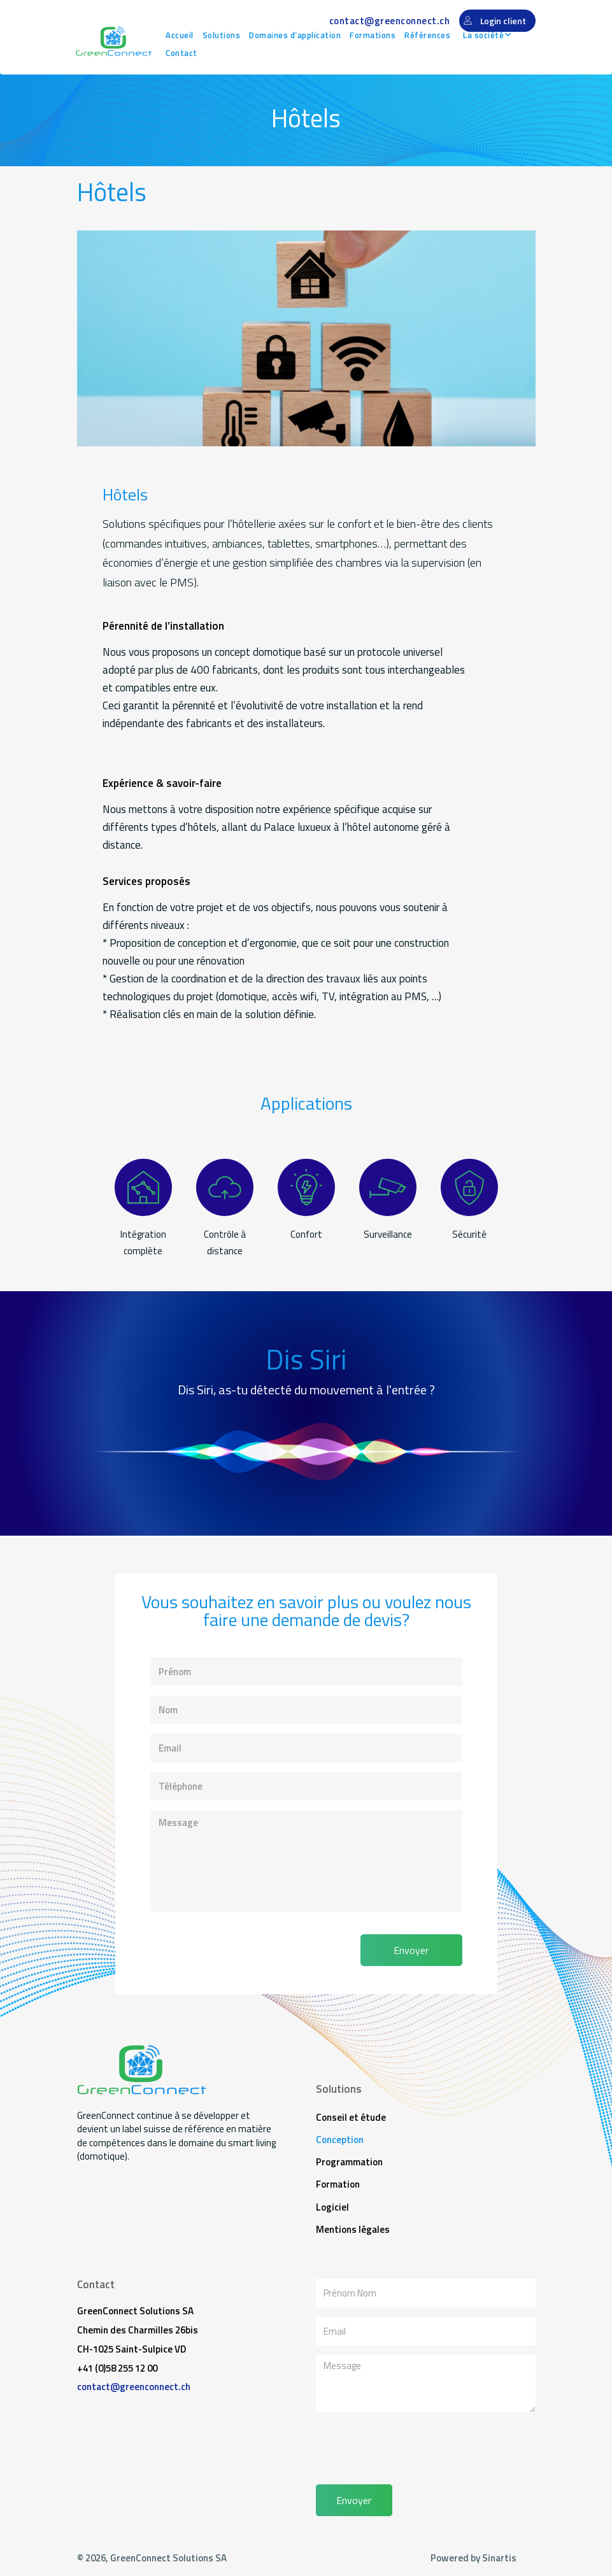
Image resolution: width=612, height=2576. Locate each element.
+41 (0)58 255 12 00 (117, 2370)
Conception (340, 2140)
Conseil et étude (351, 2117)
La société (485, 35)
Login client (503, 20)
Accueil (181, 35)
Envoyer (411, 1950)
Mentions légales (353, 2232)
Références (429, 35)
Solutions (223, 35)
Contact (183, 52)
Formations (374, 35)
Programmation (349, 2163)
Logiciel (332, 2209)
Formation (338, 2186)
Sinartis (499, 2561)
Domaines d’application (297, 35)
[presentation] (227, 1946)
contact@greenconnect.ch (389, 20)
